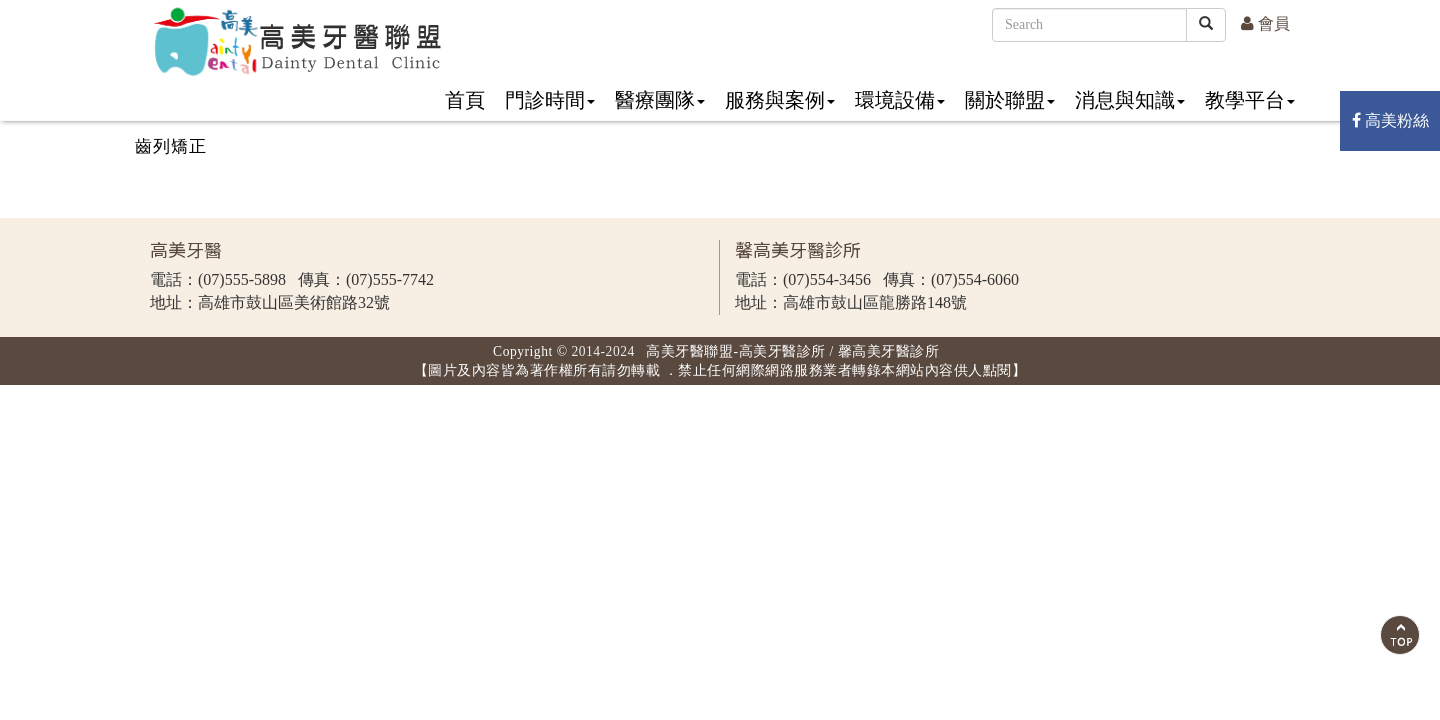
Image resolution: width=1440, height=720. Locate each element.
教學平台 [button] (1250, 100)
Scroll (1400, 635)
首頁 (465, 100)
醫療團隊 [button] (660, 100)
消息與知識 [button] (1130, 100)
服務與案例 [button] (780, 100)
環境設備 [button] (900, 100)
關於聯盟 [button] (1010, 100)
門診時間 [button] (550, 100)
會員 (1265, 23)
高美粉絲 (1390, 120)
